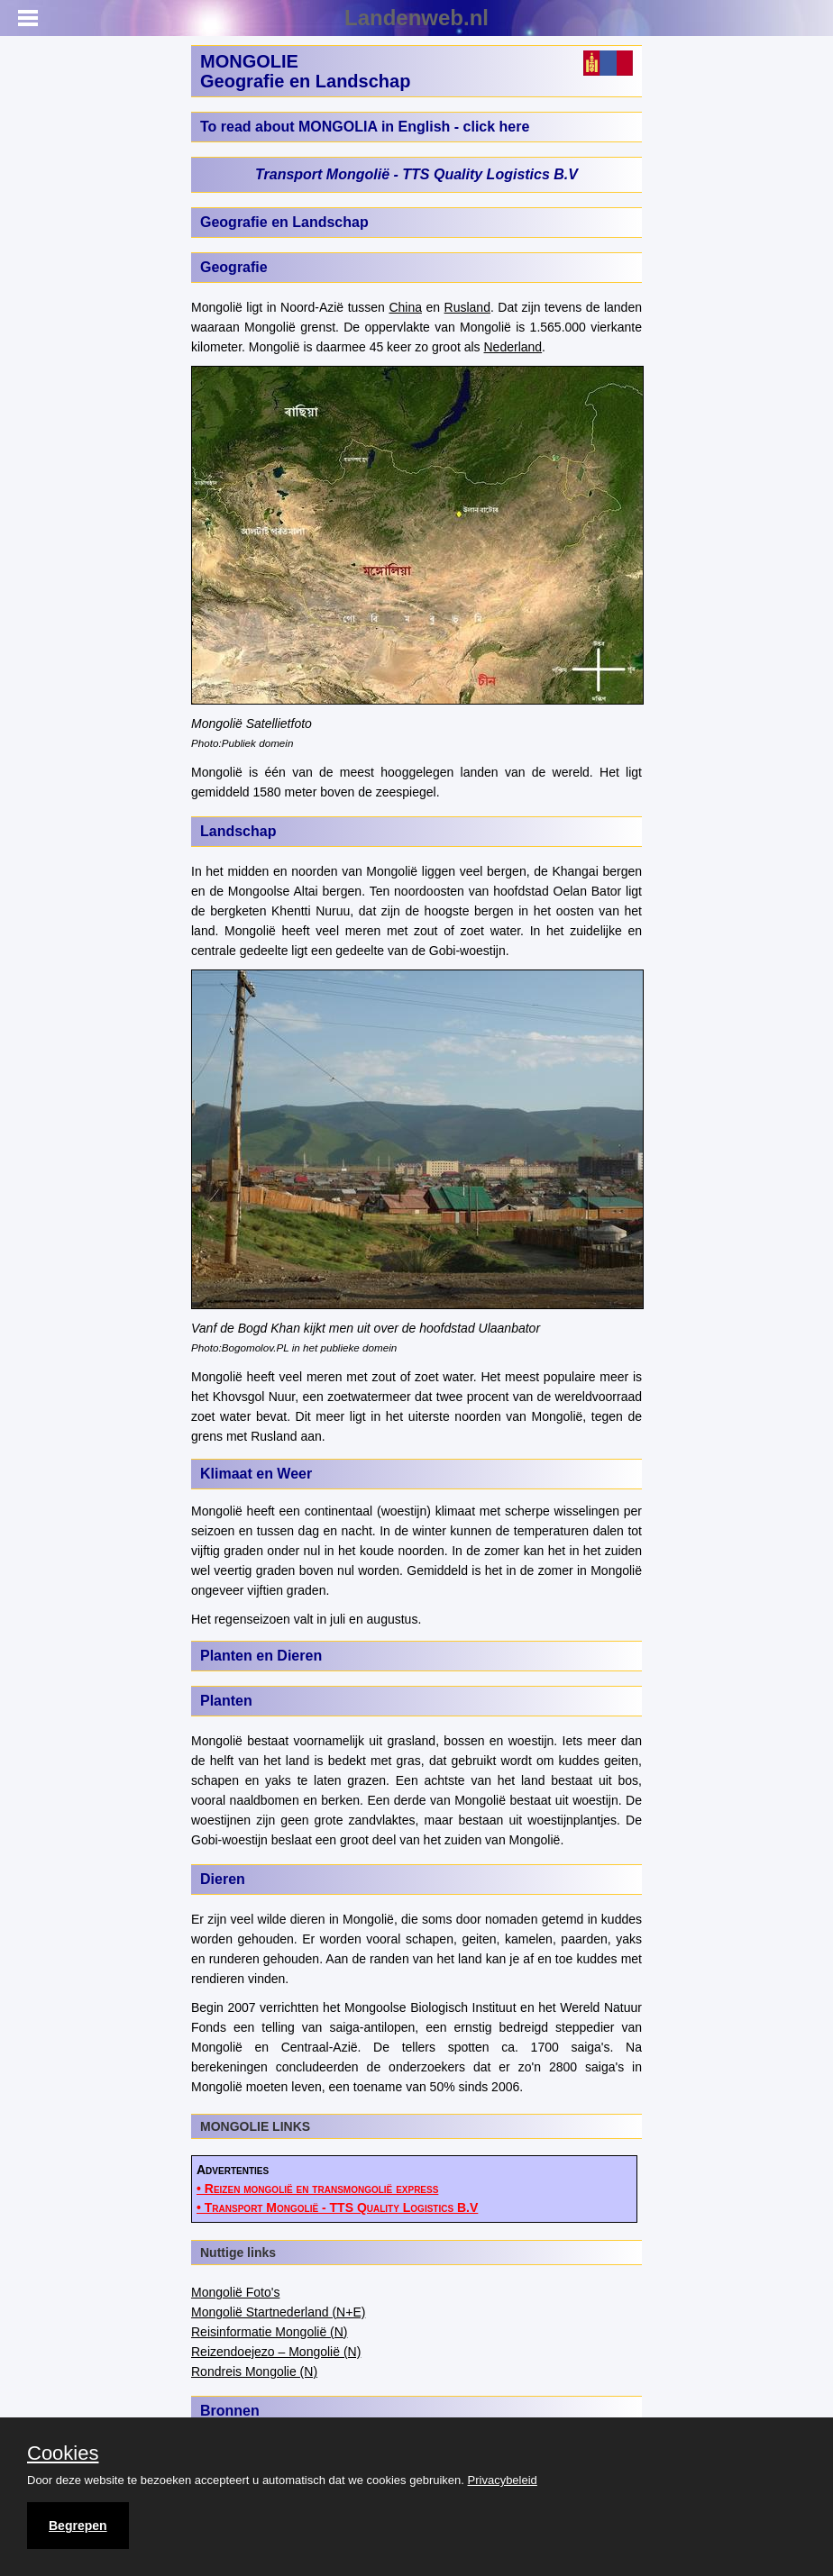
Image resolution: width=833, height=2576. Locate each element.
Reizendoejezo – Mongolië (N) (276, 2351)
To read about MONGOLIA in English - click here (364, 126)
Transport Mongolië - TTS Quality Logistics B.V (416, 174)
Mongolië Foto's (235, 2292)
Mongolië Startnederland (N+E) (278, 2312)
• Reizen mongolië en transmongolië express (317, 2188)
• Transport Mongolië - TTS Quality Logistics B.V (337, 2207)
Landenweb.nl (416, 17)
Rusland (467, 307)
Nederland (513, 347)
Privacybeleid (502, 2480)
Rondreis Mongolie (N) (254, 2371)
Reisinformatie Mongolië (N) (269, 2332)
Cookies (62, 2453)
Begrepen (78, 2525)
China (405, 307)
